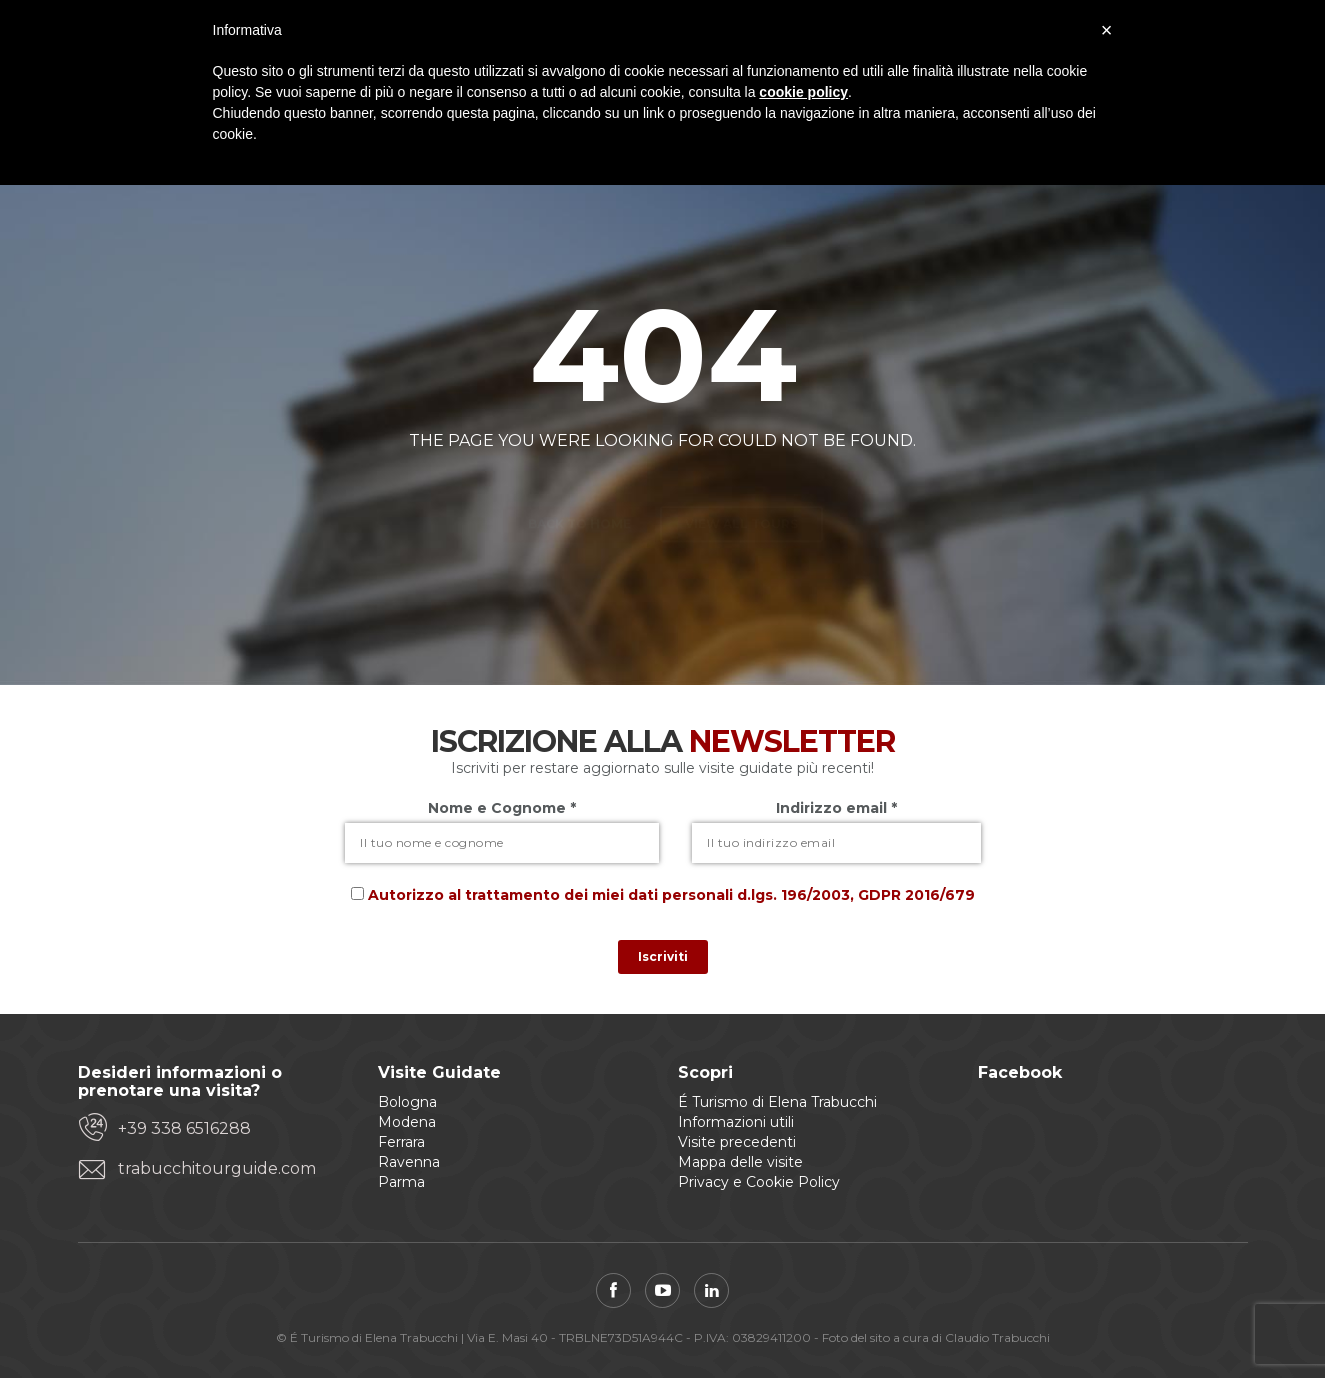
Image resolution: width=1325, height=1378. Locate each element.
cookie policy (803, 92)
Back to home (579, 488)
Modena (407, 1122)
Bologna (407, 1102)
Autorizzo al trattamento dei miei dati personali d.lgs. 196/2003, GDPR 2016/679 (671, 895)
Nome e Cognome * (502, 808)
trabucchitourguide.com (217, 1168)
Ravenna (409, 1162)
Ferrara (401, 1142)
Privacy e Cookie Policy (759, 1182)
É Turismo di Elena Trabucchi (777, 1102)
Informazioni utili (736, 1122)
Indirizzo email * (836, 808)
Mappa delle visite (740, 1162)
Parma (401, 1182)
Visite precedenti (737, 1142)
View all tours (741, 488)
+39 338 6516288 (184, 1128)
